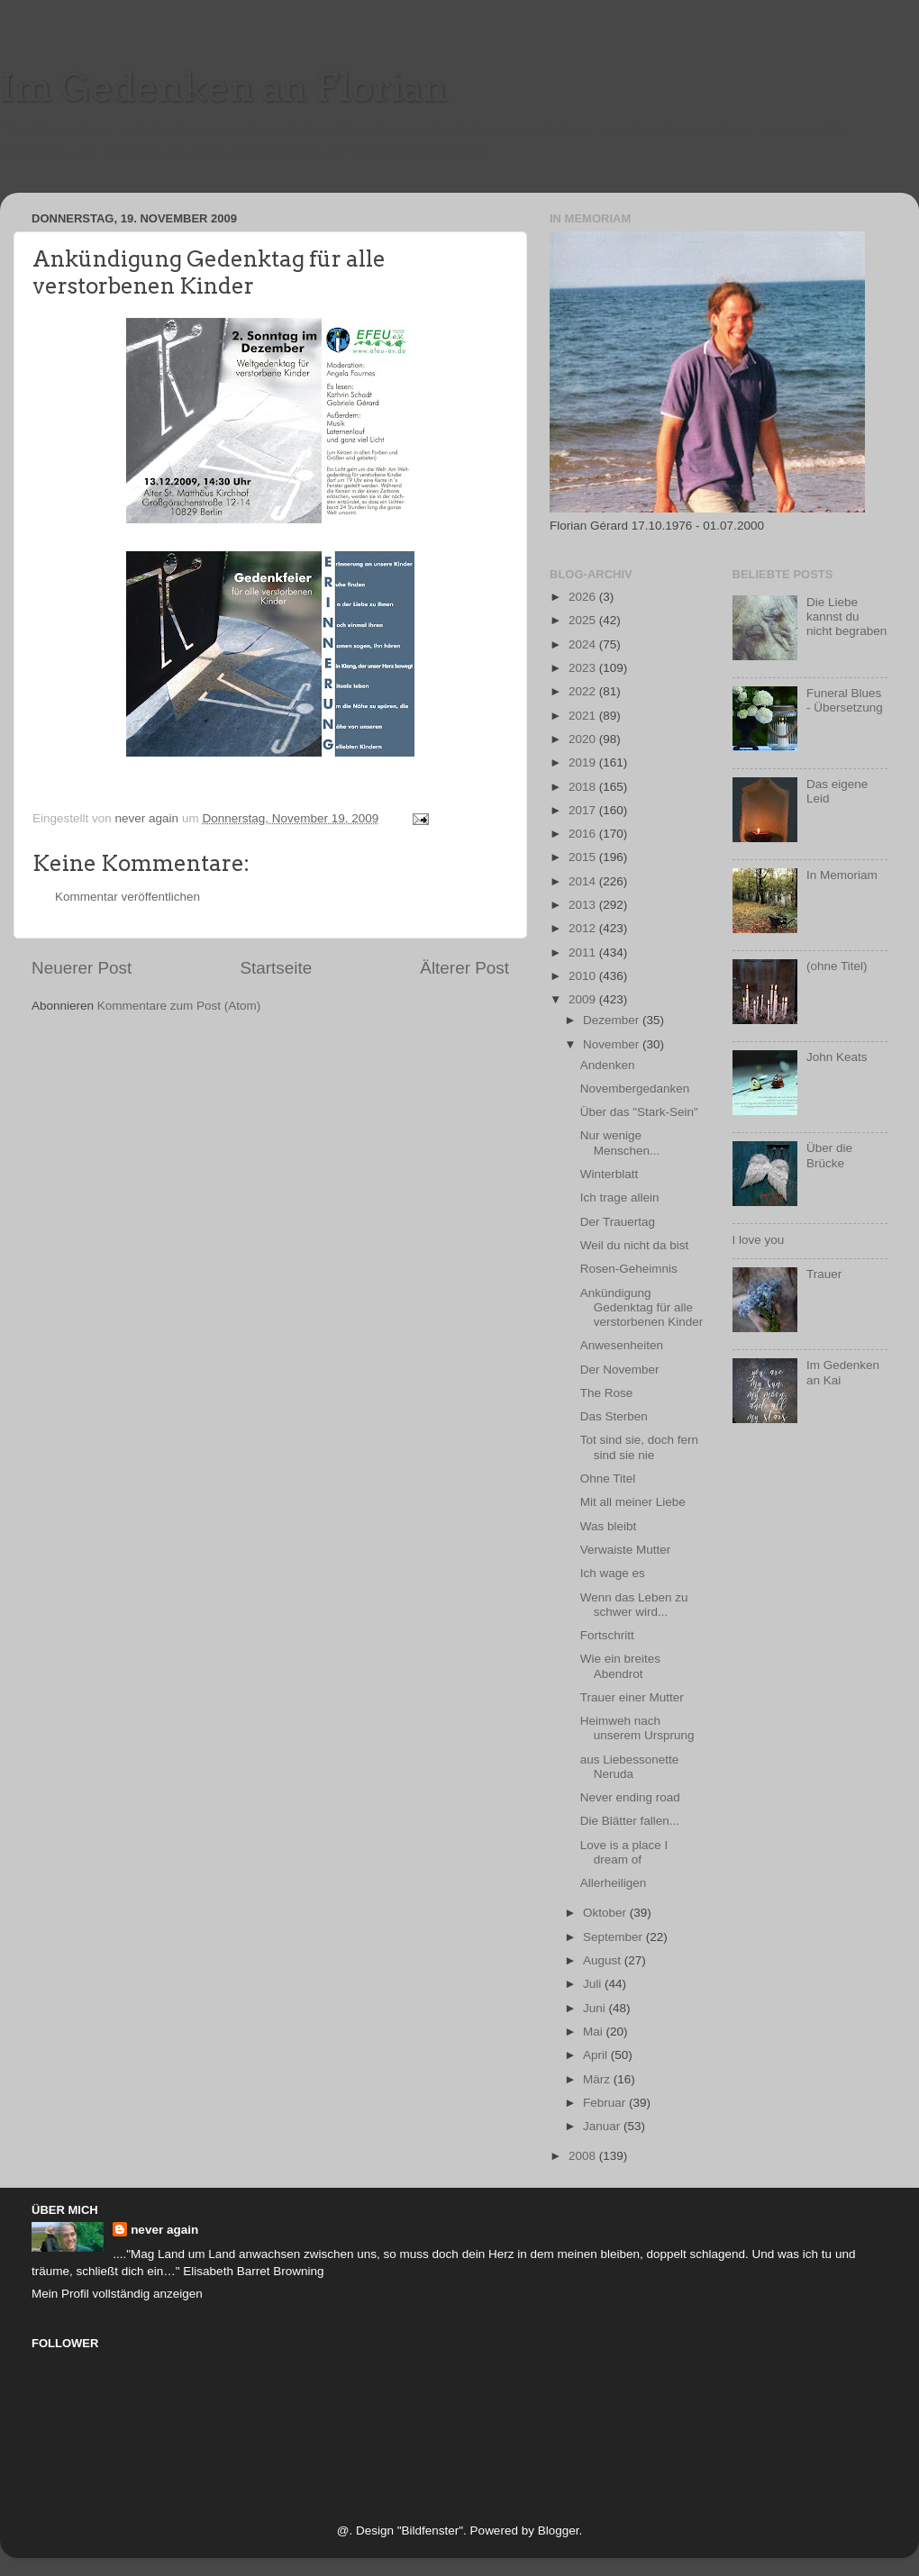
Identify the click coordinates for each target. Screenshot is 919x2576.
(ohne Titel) (837, 966)
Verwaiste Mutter (625, 1549)
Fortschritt (607, 1635)
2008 (584, 2156)
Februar (606, 2102)
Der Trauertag (617, 1222)
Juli (594, 1984)
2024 (584, 644)
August (603, 1960)
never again (164, 2229)
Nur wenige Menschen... (620, 1142)
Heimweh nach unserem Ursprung (637, 1728)
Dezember (612, 1020)
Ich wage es (612, 1573)
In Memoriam (842, 875)
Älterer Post (464, 967)
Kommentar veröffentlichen (127, 896)
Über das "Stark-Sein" (639, 1112)
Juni (596, 2008)
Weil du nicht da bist (634, 1245)
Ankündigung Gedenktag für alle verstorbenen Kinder (642, 1307)
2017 (584, 810)
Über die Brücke (829, 1155)
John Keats (837, 1057)
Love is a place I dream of (624, 1852)
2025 (584, 620)
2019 (584, 762)
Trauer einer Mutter (632, 1697)
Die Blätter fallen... (629, 1821)
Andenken (607, 1065)
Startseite (276, 967)
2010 (584, 976)
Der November (620, 1369)
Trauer (824, 1274)
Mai (594, 2031)
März (598, 2079)
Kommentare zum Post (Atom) (179, 1005)
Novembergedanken (635, 1088)
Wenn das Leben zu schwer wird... (634, 1605)
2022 (584, 691)
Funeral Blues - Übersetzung (844, 700)
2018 (584, 787)
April (597, 2055)
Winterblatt (609, 1174)
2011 (584, 952)
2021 (584, 715)
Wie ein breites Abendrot (620, 1666)
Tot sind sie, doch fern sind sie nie (639, 1447)
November (612, 1044)
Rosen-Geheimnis (629, 1268)
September (614, 1937)
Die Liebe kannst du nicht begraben (846, 616)
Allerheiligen (613, 1883)
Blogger (558, 2530)
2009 (584, 999)
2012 (584, 928)
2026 (584, 596)
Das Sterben (614, 1416)
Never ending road (630, 1797)
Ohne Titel (608, 1478)
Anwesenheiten (621, 1345)
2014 (584, 881)
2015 (584, 857)
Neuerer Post (82, 967)
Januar (603, 2126)
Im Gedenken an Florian (224, 87)
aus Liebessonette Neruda (629, 1767)
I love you (758, 1240)
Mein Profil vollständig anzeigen (117, 2293)
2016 (584, 833)
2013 (584, 905)
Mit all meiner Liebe (633, 1502)
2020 (584, 739)
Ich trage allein (620, 1197)
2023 (584, 668)
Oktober (606, 1912)
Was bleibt (608, 1526)
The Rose (606, 1393)
